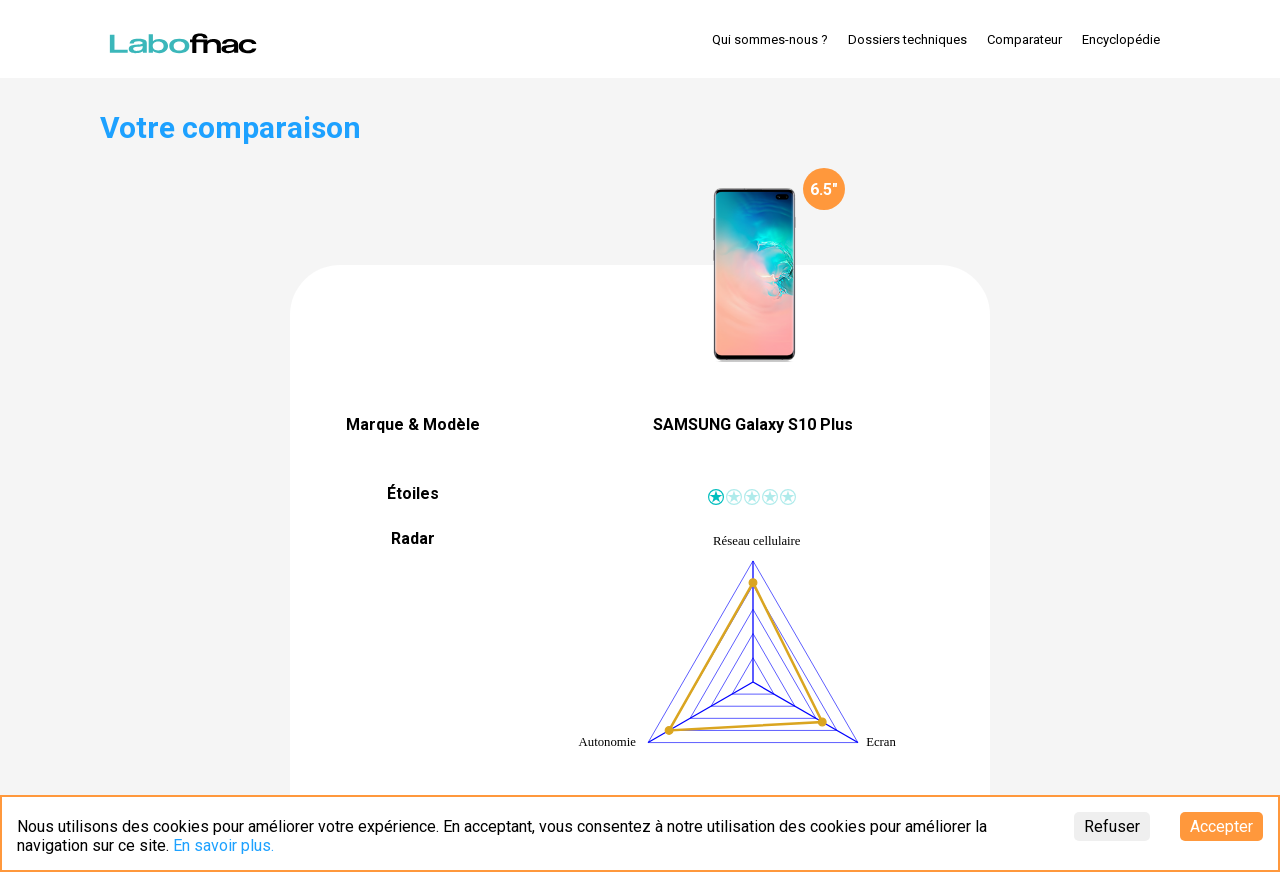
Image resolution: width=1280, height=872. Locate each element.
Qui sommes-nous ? (770, 39)
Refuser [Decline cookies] (1112, 826)
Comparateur (1024, 39)
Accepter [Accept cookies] (1221, 826)
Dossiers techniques (907, 39)
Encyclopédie (1121, 39)
